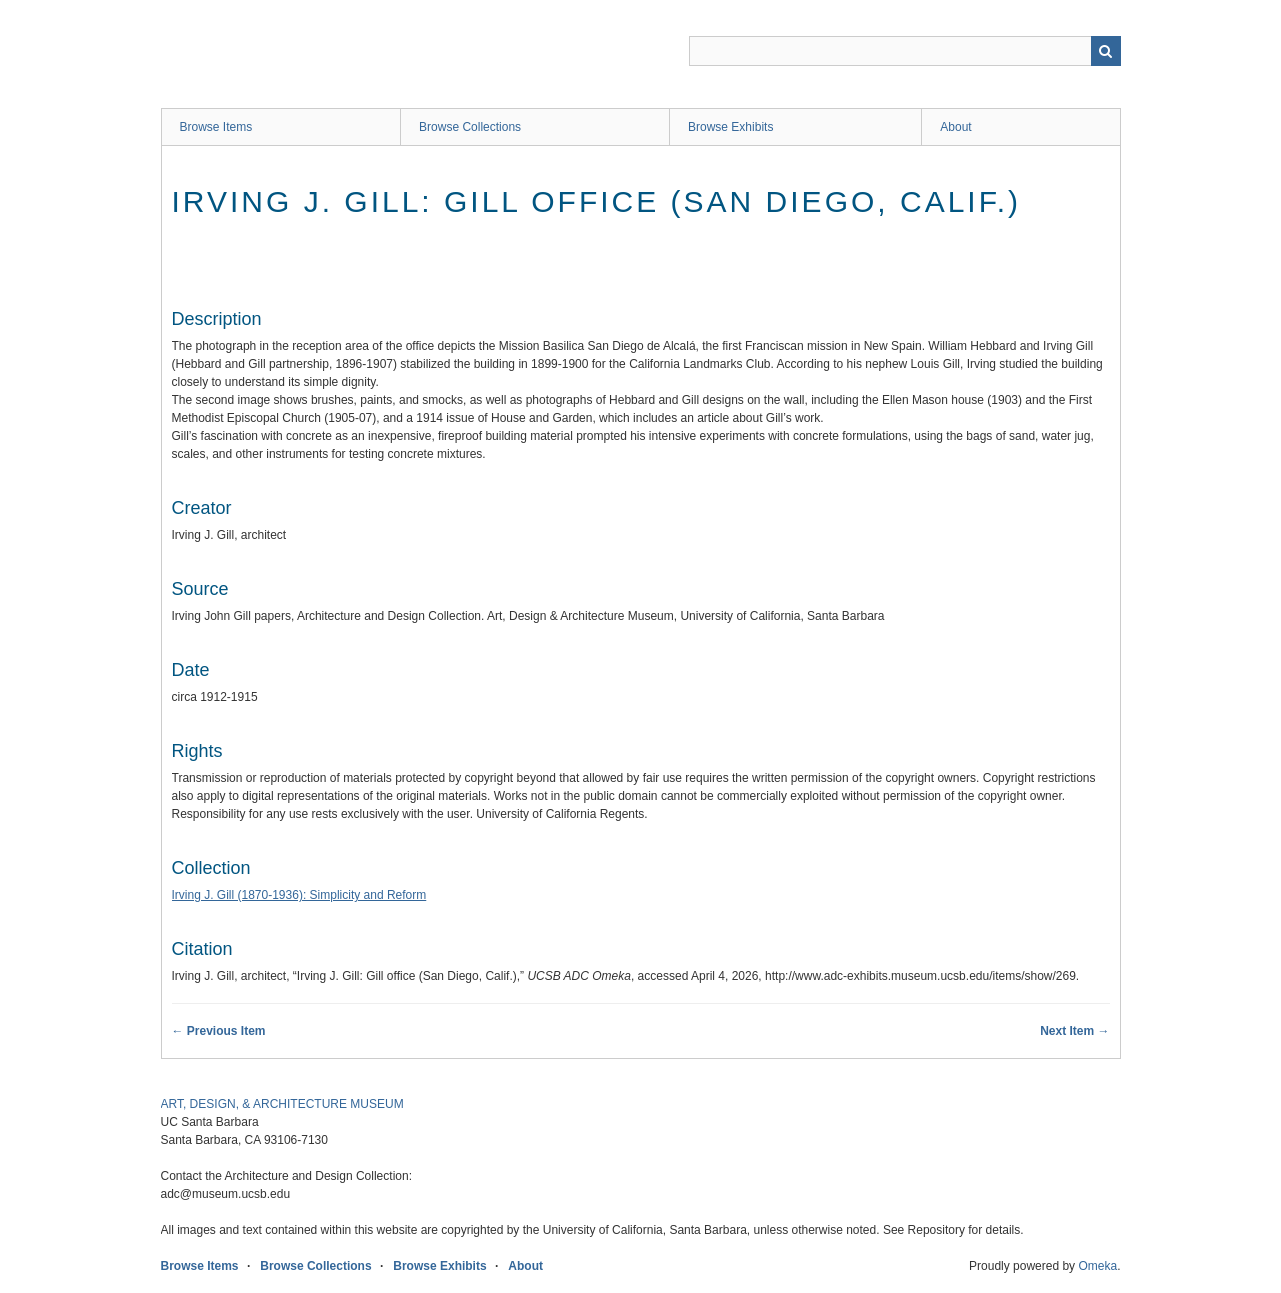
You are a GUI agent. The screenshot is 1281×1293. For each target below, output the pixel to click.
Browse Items (216, 127)
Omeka (1097, 1266)
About (955, 127)
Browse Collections (470, 127)
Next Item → (1074, 1031)
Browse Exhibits (730, 127)
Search (1106, 51)
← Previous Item (219, 1031)
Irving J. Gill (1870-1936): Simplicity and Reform (299, 895)
